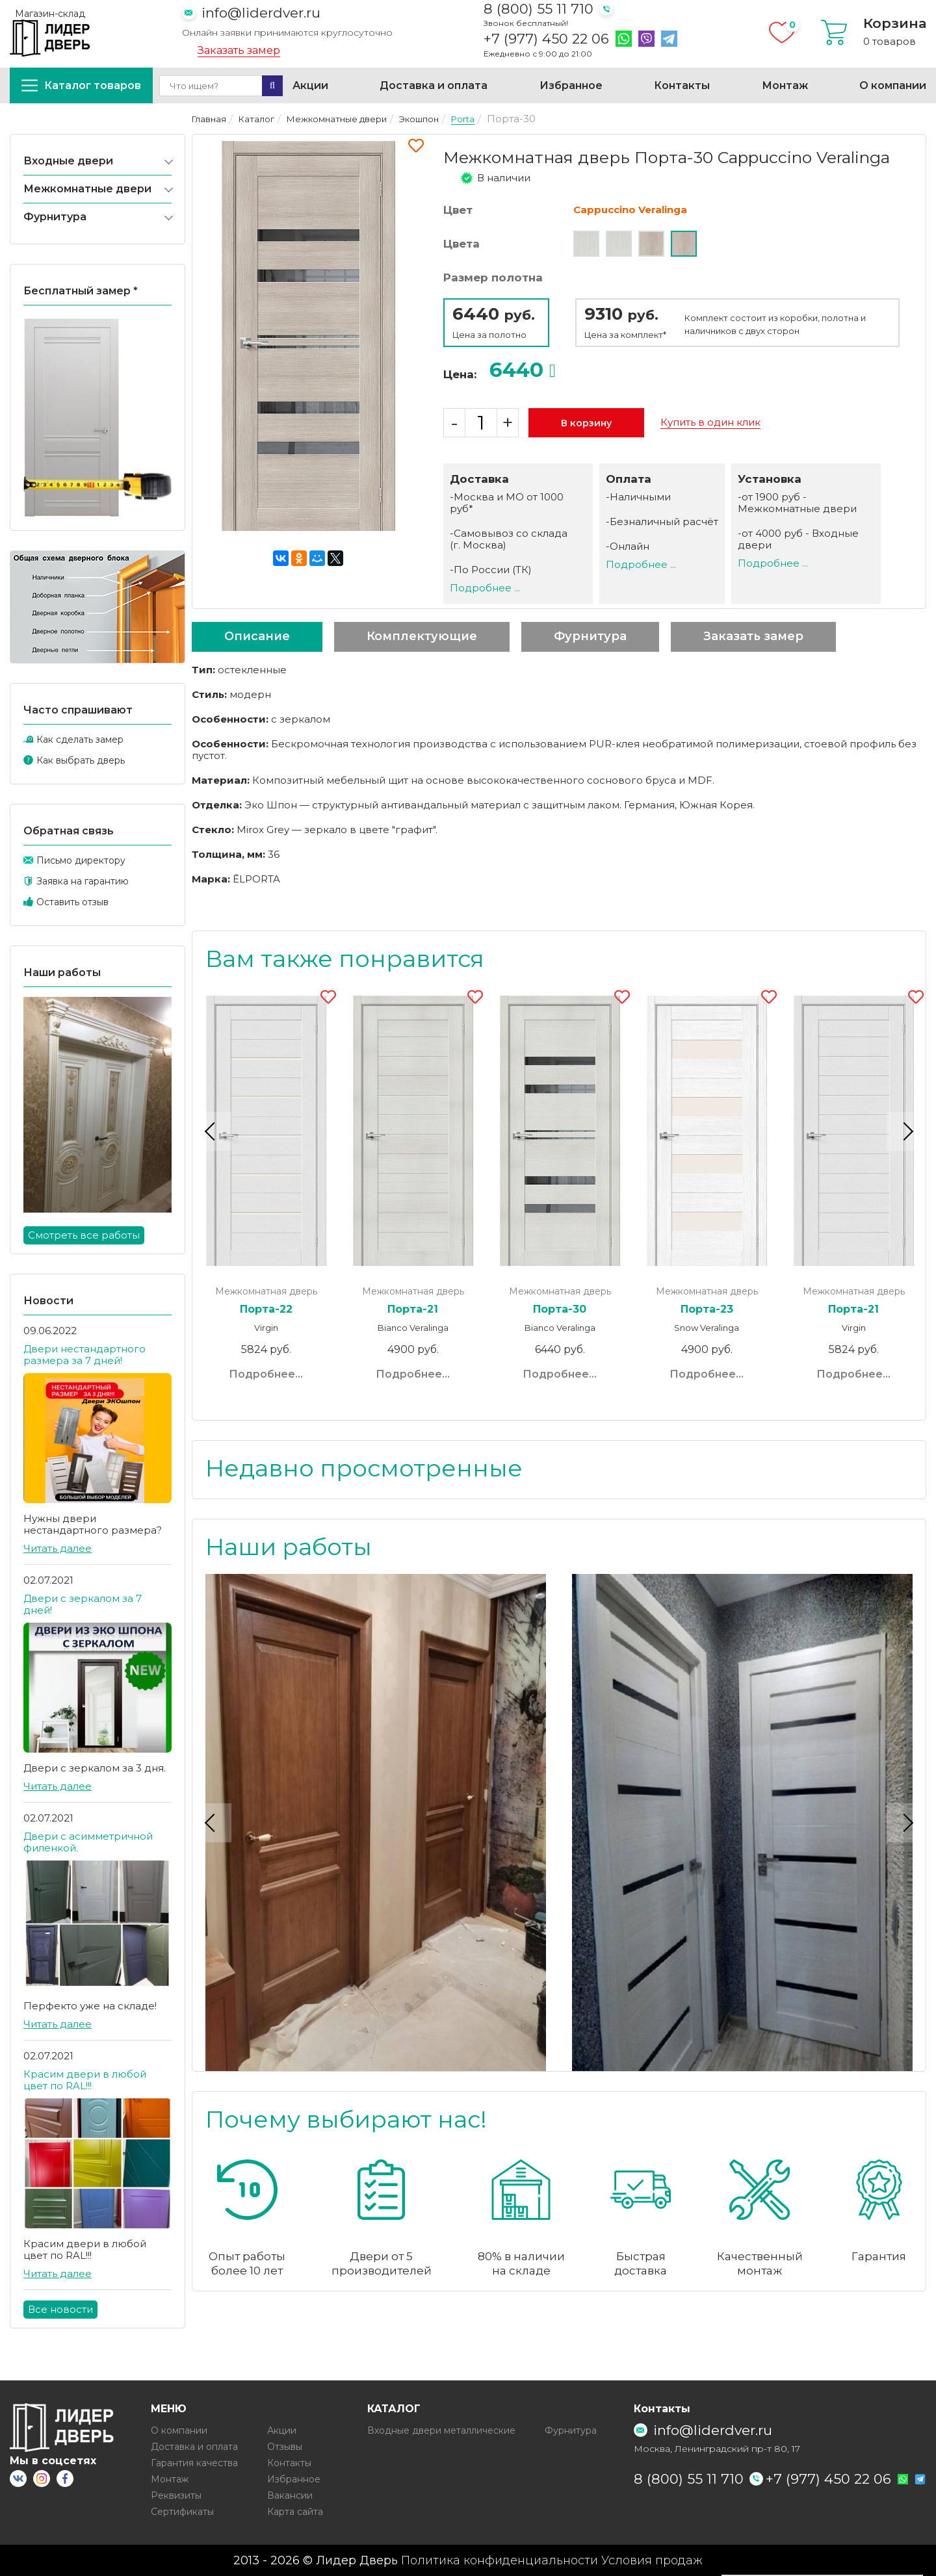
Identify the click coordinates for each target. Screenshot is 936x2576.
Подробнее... (266, 1374)
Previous (211, 1131)
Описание (257, 636)
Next (906, 1131)
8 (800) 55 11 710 (538, 9)
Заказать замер (239, 51)
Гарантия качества (194, 2463)
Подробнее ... (485, 588)
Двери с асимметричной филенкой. (88, 1842)
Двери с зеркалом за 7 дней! (82, 1604)
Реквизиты (176, 2495)
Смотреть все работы (84, 1235)
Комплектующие (422, 636)
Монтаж (785, 85)
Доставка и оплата (434, 85)
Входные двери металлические (441, 2430)
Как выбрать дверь (80, 760)
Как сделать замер (80, 739)
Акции (310, 85)
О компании (892, 85)
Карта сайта (295, 2512)
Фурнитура (54, 217)
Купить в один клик (710, 422)
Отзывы (284, 2447)
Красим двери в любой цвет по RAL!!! (84, 2080)
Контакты (682, 85)
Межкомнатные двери (87, 189)
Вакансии (290, 2495)
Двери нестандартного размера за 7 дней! (84, 1355)
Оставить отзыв (72, 902)
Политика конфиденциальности (499, 2560)
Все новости (60, 2309)
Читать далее (57, 1548)
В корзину (586, 423)
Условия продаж (652, 2560)
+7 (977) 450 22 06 (546, 39)
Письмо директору (80, 860)
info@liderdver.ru (261, 13)
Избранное (571, 85)
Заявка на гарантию (82, 881)
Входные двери (68, 161)
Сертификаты (182, 2512)
